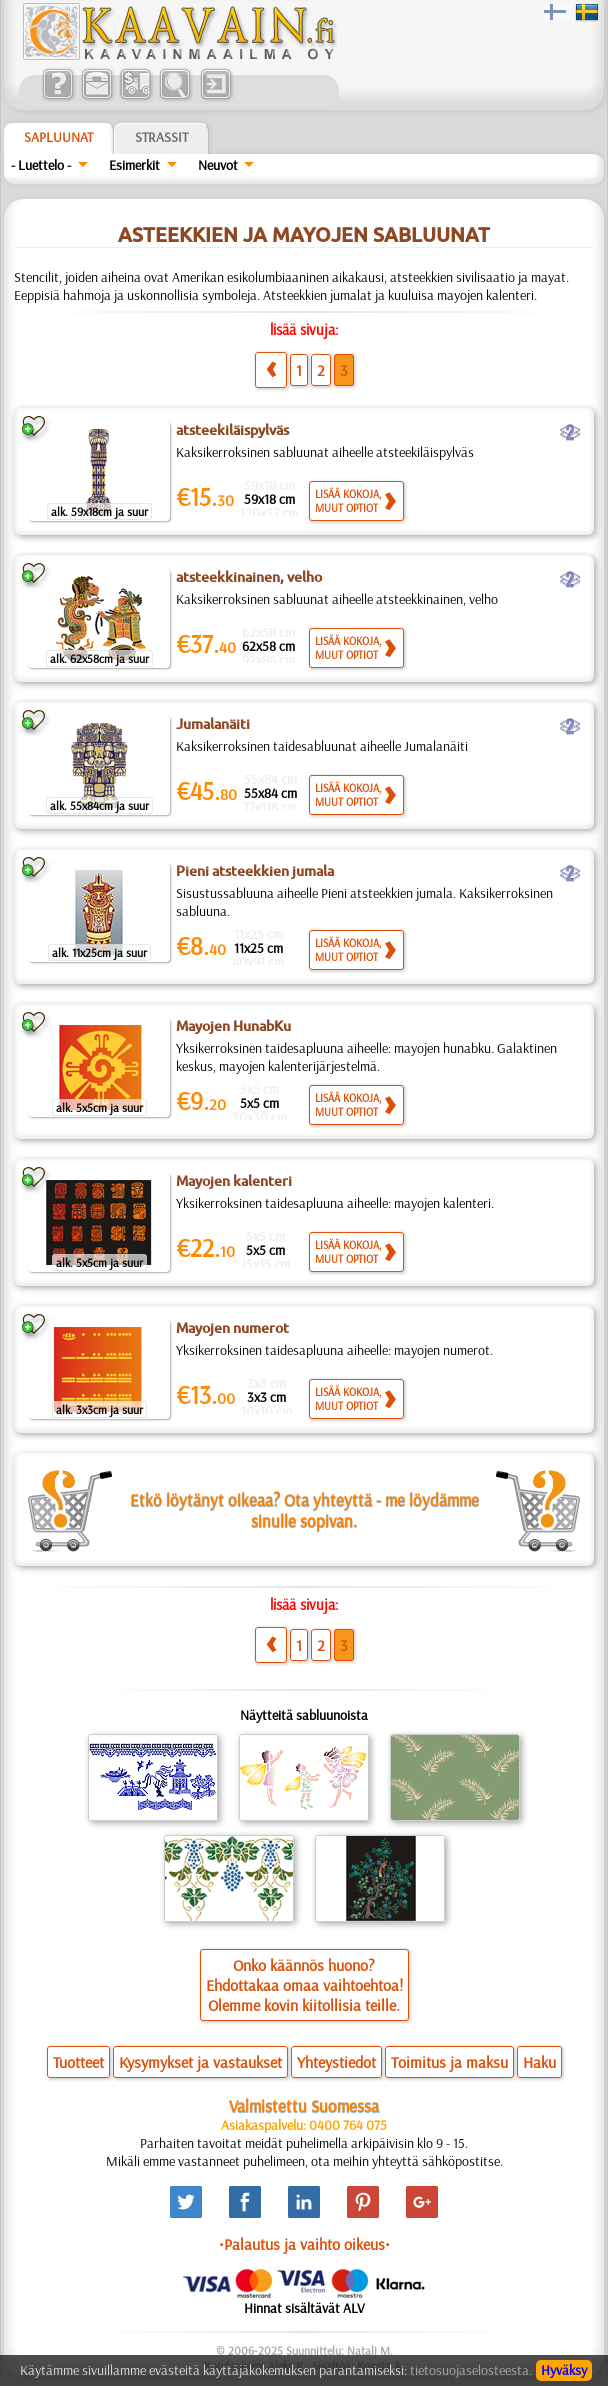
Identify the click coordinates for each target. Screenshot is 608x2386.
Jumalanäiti (213, 724)
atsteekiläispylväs (232, 430)
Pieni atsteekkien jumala (255, 871)
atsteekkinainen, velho (249, 577)
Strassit (161, 137)
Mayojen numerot (232, 1328)
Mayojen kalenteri (234, 1181)
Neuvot (218, 165)
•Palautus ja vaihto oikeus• (304, 2244)
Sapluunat (58, 137)
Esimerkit (134, 165)
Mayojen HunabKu (233, 1026)
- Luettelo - (41, 165)
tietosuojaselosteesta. (471, 2370)
